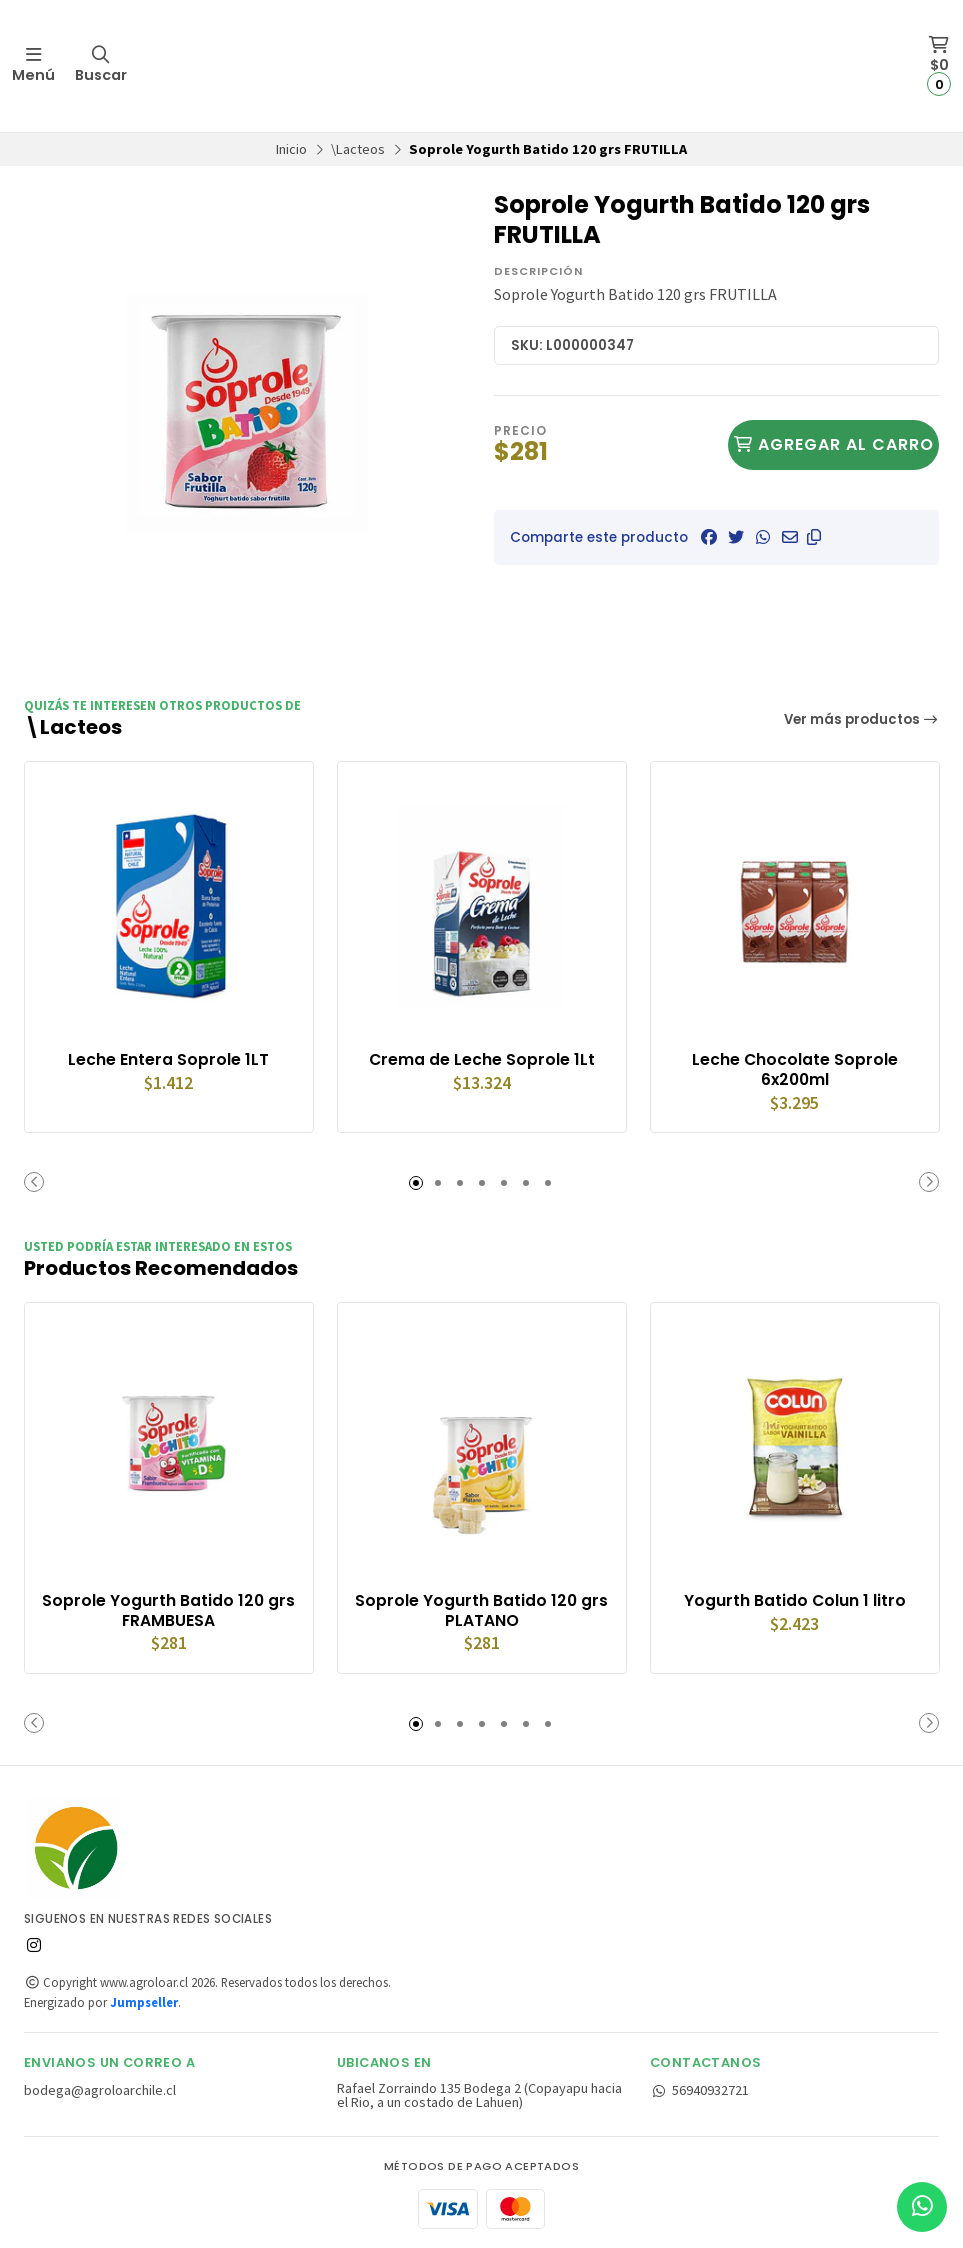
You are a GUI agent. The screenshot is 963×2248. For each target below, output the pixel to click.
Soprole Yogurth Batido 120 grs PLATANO (481, 1610)
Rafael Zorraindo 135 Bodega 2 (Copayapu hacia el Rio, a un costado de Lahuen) (479, 2094)
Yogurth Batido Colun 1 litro (794, 1600)
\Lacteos (358, 149)
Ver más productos (862, 719)
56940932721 (699, 2089)
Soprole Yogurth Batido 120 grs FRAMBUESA (168, 1610)
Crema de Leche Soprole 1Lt (481, 1059)
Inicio (291, 149)
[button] (814, 537)
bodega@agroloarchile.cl (100, 2089)
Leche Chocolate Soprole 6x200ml (794, 1069)
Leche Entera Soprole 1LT (168, 1059)
